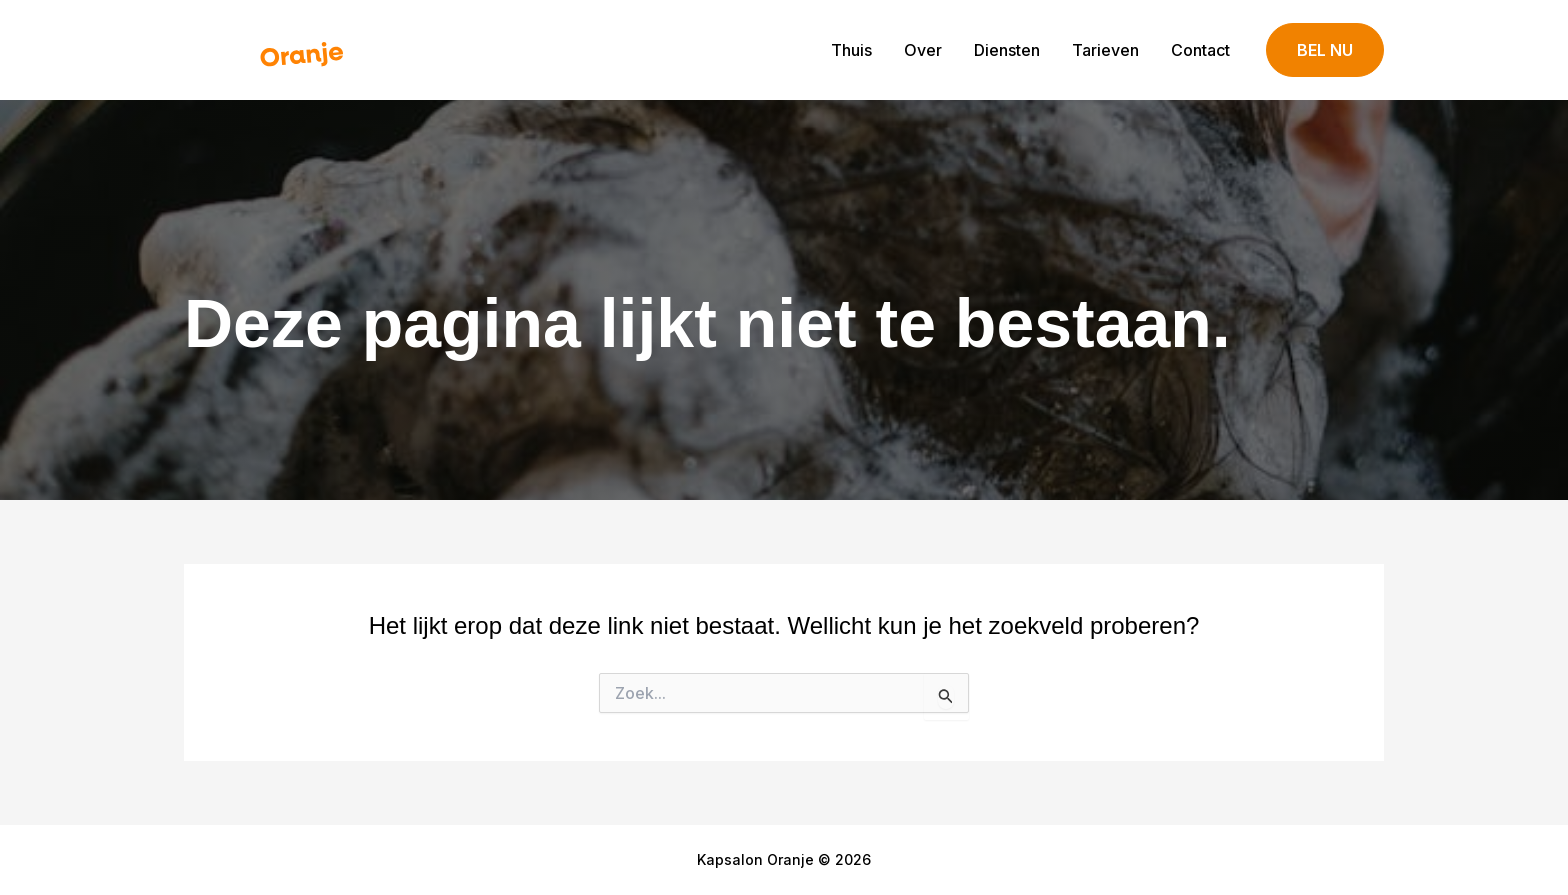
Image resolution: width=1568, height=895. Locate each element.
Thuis (851, 50)
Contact (1200, 50)
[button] (1325, 50)
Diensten (1007, 50)
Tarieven (1105, 50)
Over (923, 50)
